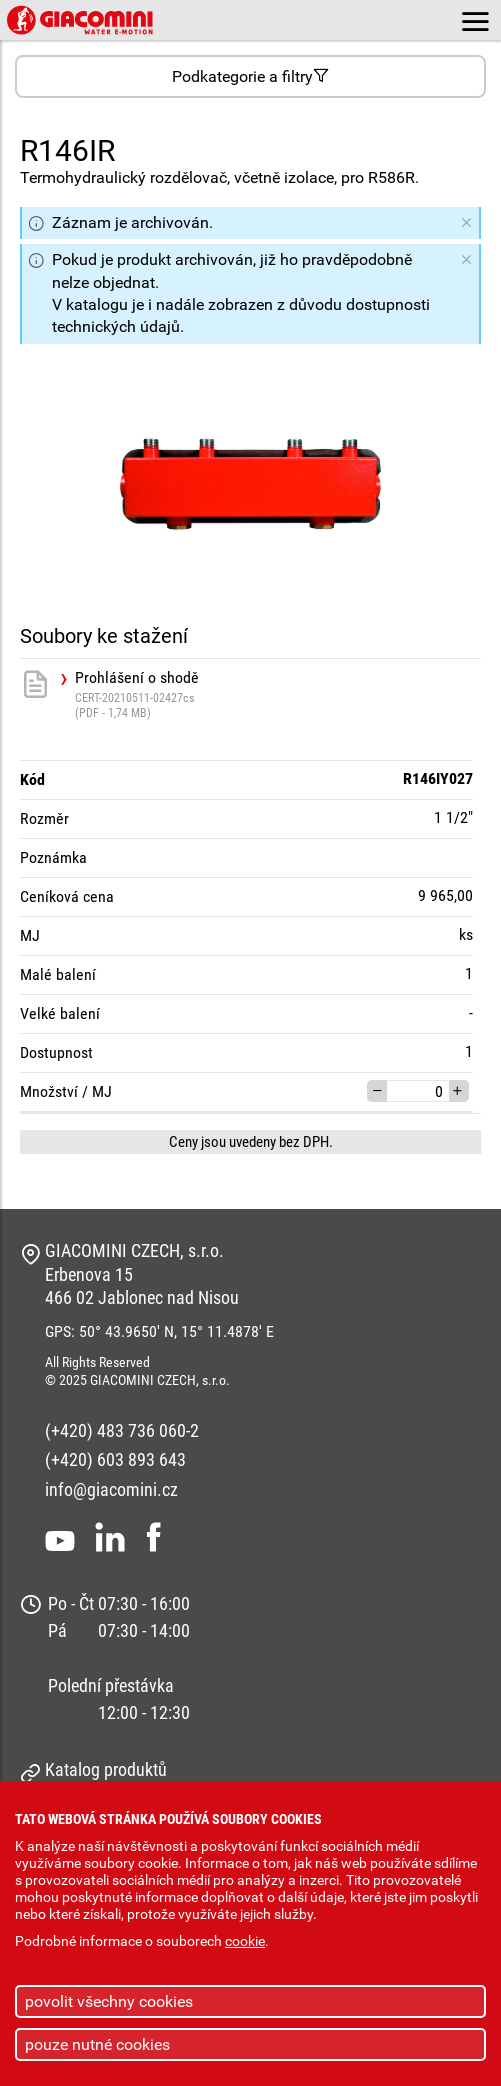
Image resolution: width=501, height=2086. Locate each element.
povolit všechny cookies (109, 2001)
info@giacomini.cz (111, 1489)
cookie (245, 1941)
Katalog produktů (106, 1769)
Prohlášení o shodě (278, 694)
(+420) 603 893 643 (115, 1459)
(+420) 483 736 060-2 (122, 1430)
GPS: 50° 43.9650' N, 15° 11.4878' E (159, 1331)
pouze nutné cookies (97, 2044)
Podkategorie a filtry (250, 76)
